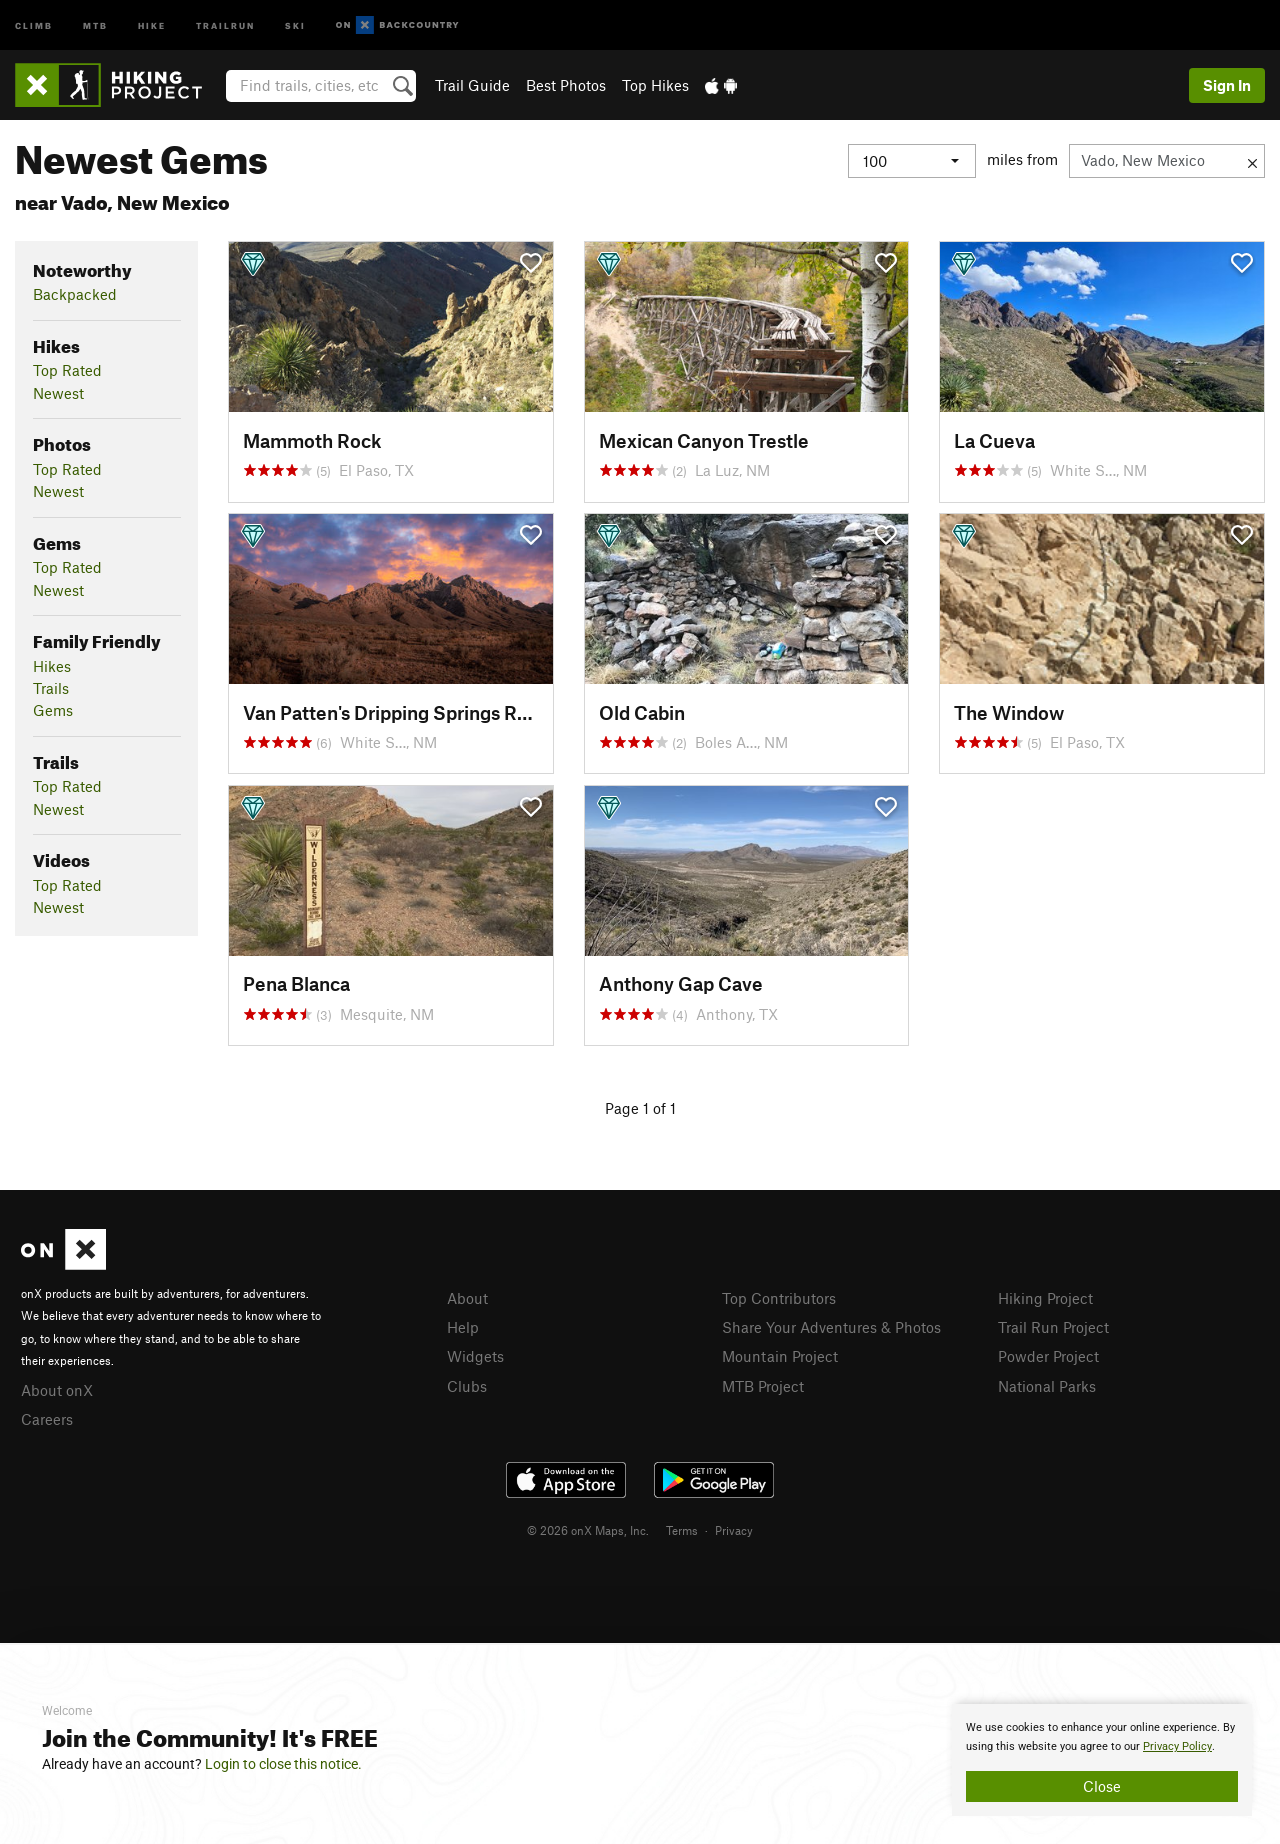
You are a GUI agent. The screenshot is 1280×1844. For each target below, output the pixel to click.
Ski (295, 24)
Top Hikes (655, 85)
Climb (34, 24)
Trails (51, 688)
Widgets (475, 1356)
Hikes (52, 666)
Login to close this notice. (283, 1764)
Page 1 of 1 (640, 1108)
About (467, 1298)
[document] (1102, 1760)
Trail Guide (472, 85)
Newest (58, 393)
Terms (682, 1530)
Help (463, 1327)
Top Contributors (779, 1298)
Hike (152, 24)
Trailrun (225, 24)
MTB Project (763, 1386)
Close (1102, 1786)
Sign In (1227, 85)
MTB (95, 24)
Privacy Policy (1177, 1746)
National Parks (1047, 1386)
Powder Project (1048, 1356)
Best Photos (566, 85)
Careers (47, 1419)
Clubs (467, 1386)
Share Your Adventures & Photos (831, 1327)
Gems (53, 710)
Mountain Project (780, 1356)
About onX (57, 1390)
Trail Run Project (1053, 1327)
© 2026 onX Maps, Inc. (588, 1530)
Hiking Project (1045, 1298)
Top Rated (67, 370)
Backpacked (75, 294)
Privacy (734, 1530)
